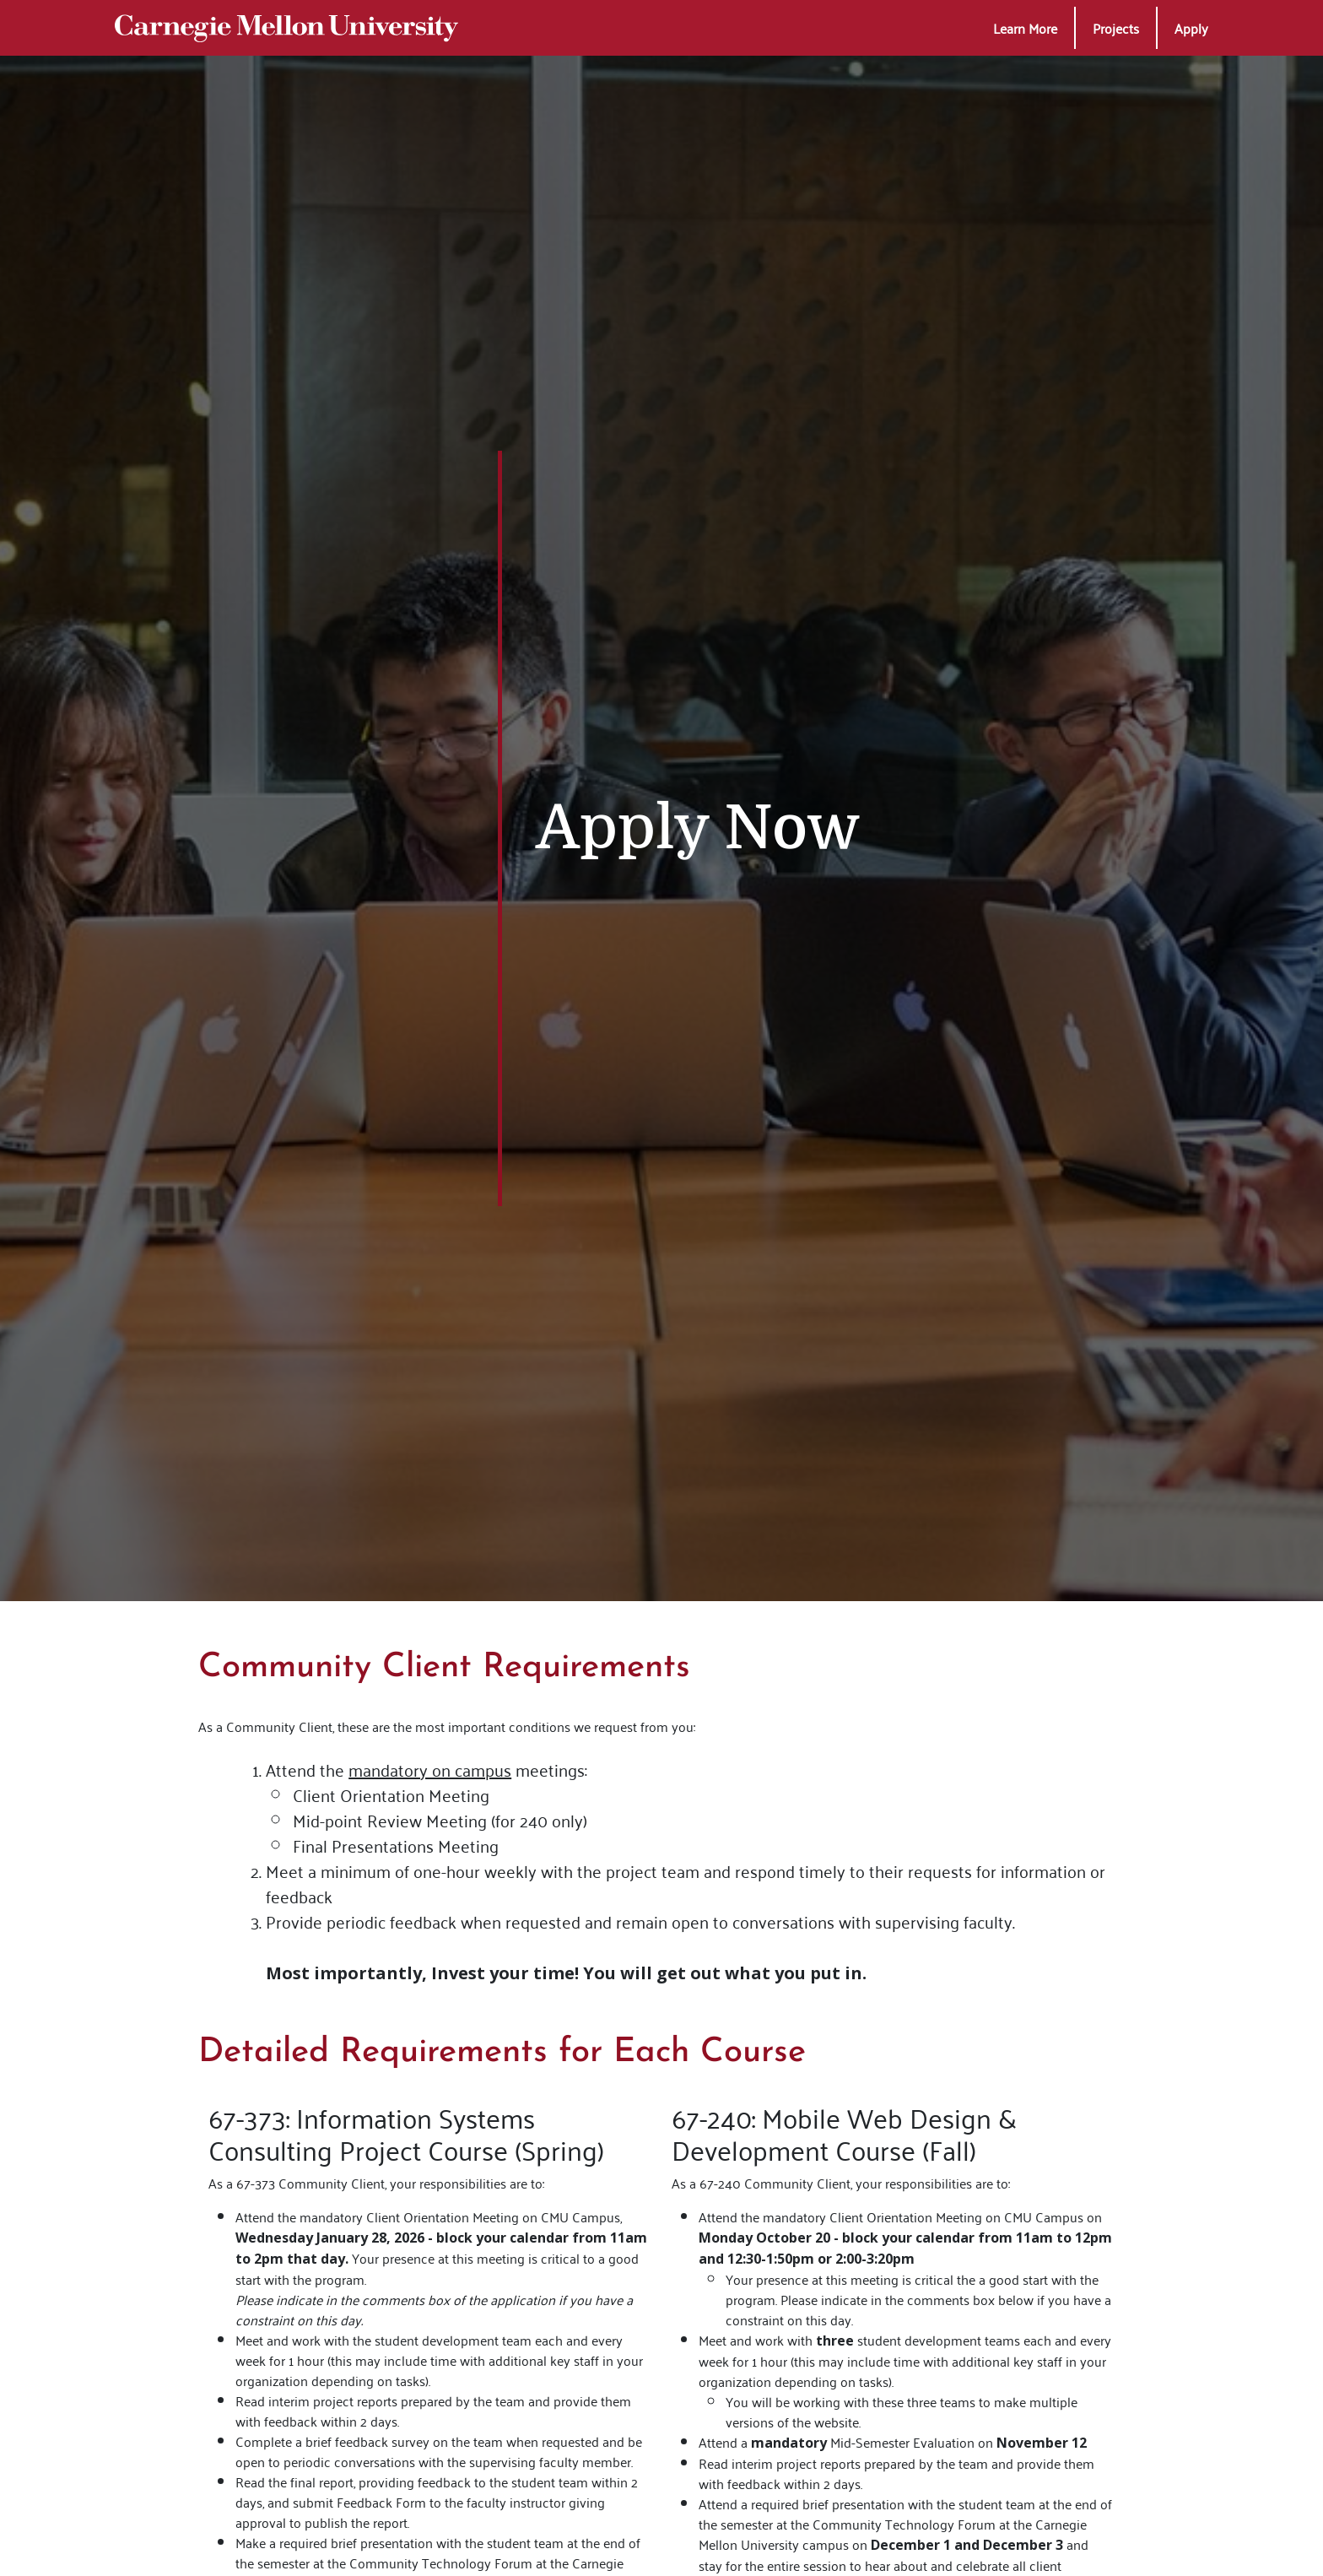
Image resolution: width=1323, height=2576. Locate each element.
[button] (1025, 28)
